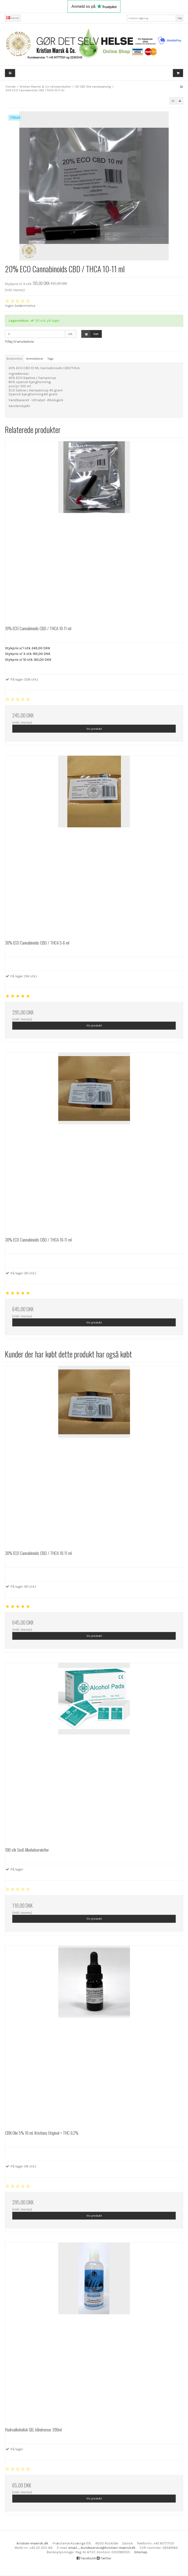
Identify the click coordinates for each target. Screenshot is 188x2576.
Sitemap (140, 2552)
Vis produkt (94, 728)
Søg (179, 18)
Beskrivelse (15, 358)
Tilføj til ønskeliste (19, 342)
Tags (50, 358)
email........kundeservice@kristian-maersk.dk (101, 2548)
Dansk (12, 18)
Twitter (104, 2558)
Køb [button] (90, 334)
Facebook (86, 2558)
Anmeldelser (34, 358)
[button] (173, 100)
